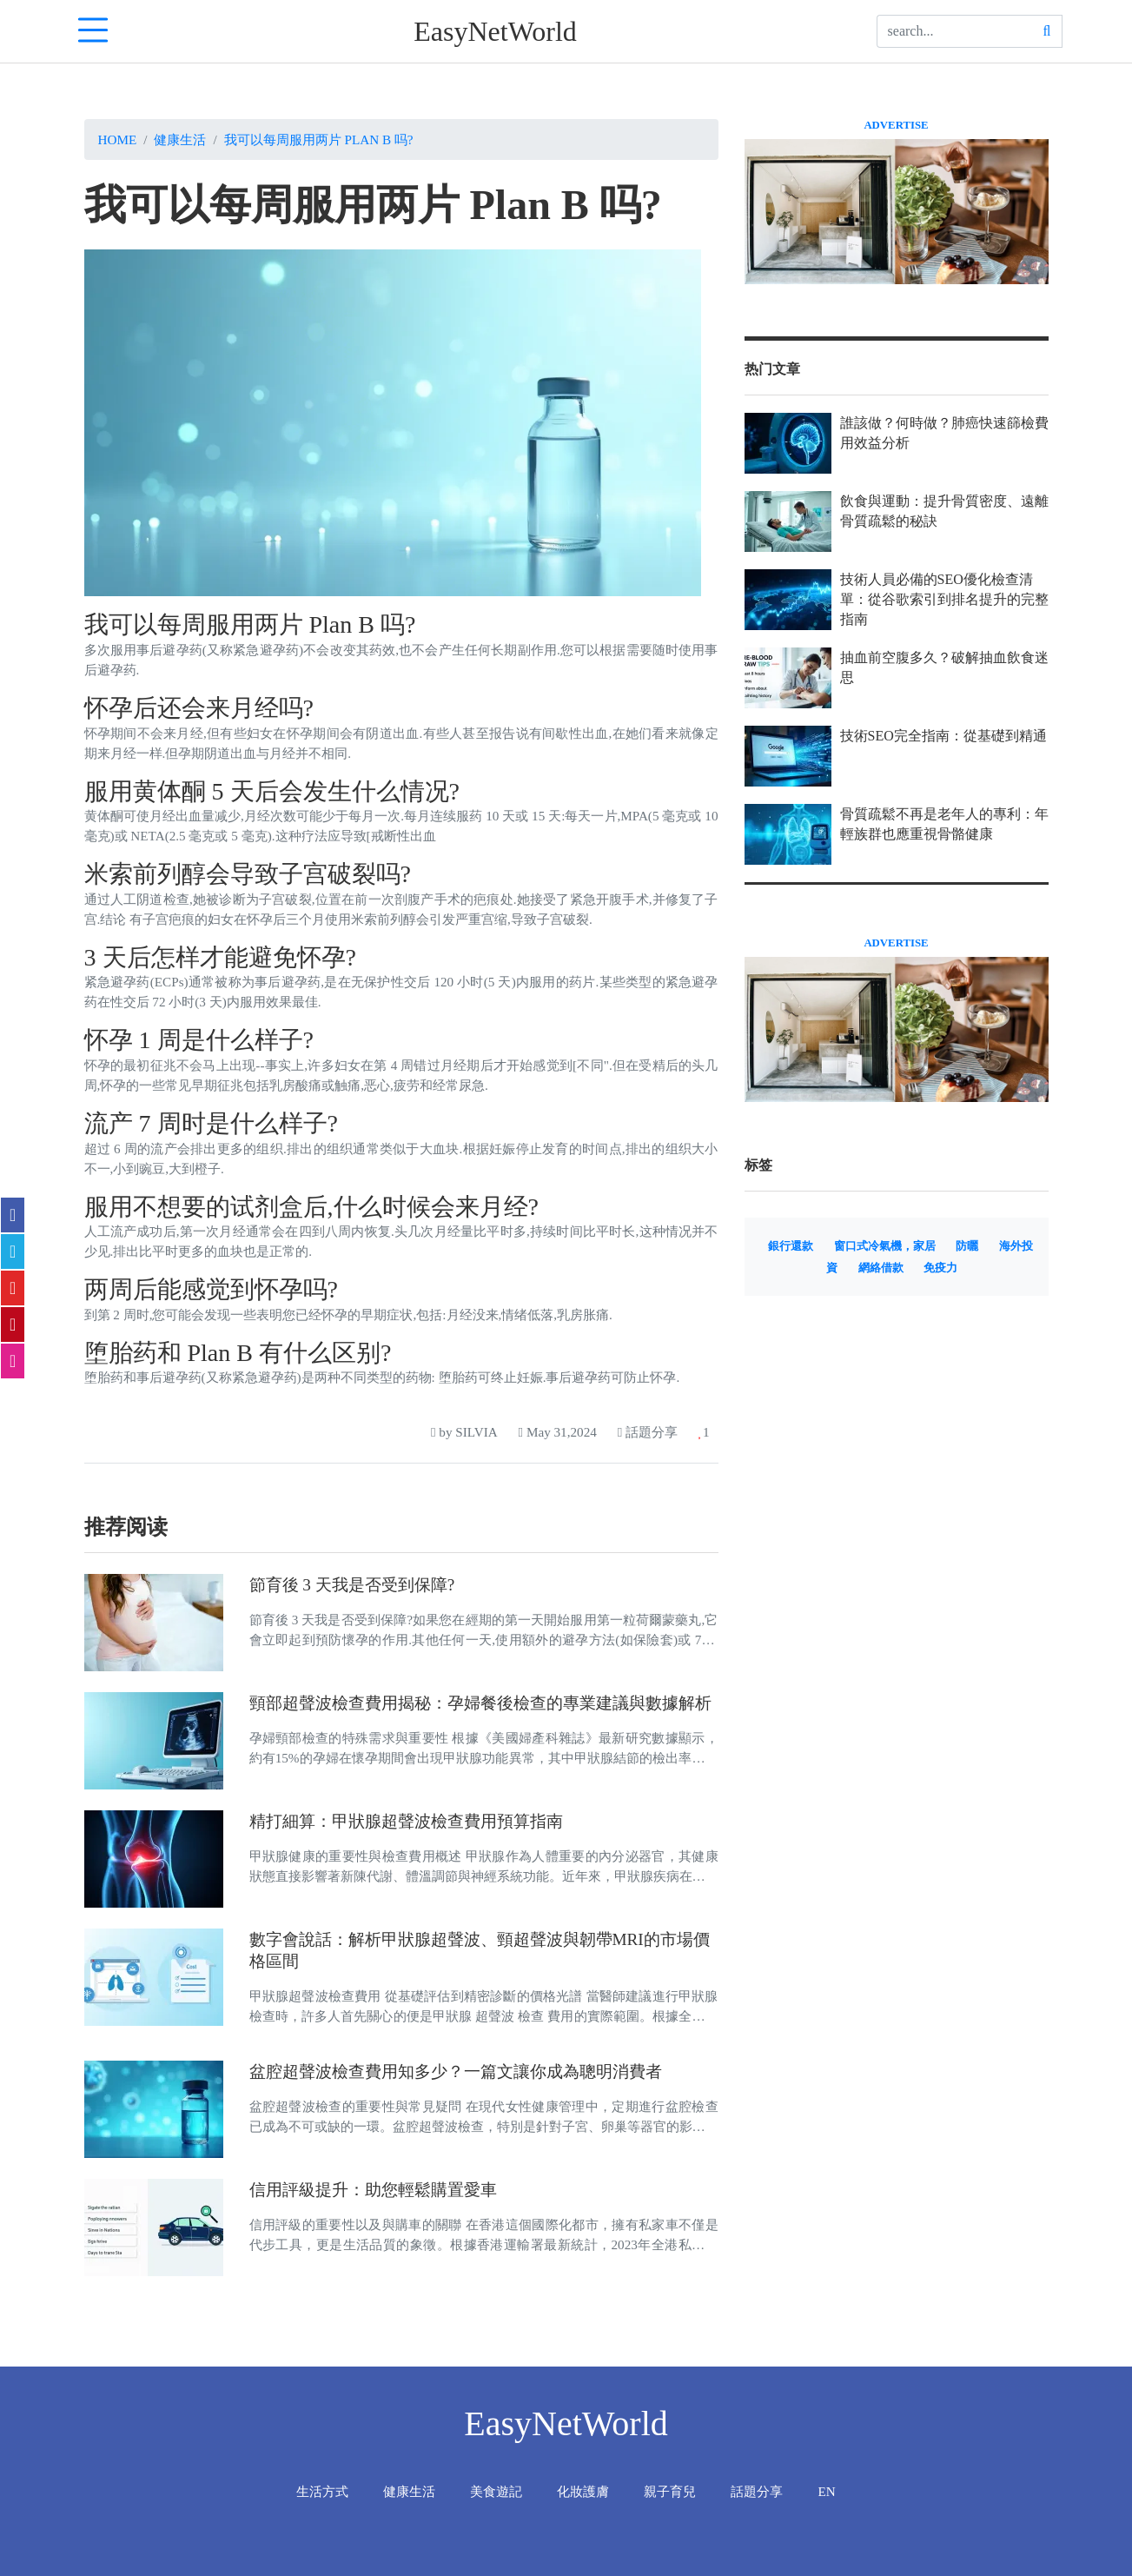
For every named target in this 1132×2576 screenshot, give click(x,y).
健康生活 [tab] (409, 2491)
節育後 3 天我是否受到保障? (352, 1585)
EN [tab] (826, 2491)
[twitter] (12, 1251)
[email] (12, 1361)
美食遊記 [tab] (496, 2491)
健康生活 (180, 139)
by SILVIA (464, 1431)
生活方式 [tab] (322, 2491)
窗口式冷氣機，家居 (885, 1246)
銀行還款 (790, 1246)
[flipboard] (12, 1288)
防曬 (967, 1246)
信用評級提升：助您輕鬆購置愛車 (373, 2190)
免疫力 (940, 1268)
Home (117, 139)
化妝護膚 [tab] (583, 2491)
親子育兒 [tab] (670, 2491)
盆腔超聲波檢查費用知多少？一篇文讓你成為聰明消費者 (455, 2071)
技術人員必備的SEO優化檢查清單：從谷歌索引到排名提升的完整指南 (944, 599)
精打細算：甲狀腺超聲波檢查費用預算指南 (406, 1821)
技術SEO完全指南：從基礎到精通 (943, 735)
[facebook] (12, 1215)
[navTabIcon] (93, 31)
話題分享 (648, 1431)
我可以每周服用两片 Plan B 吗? (319, 139)
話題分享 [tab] (757, 2491)
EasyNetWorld (495, 31)
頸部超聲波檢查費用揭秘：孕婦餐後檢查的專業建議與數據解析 (480, 1703)
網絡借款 (881, 1268)
